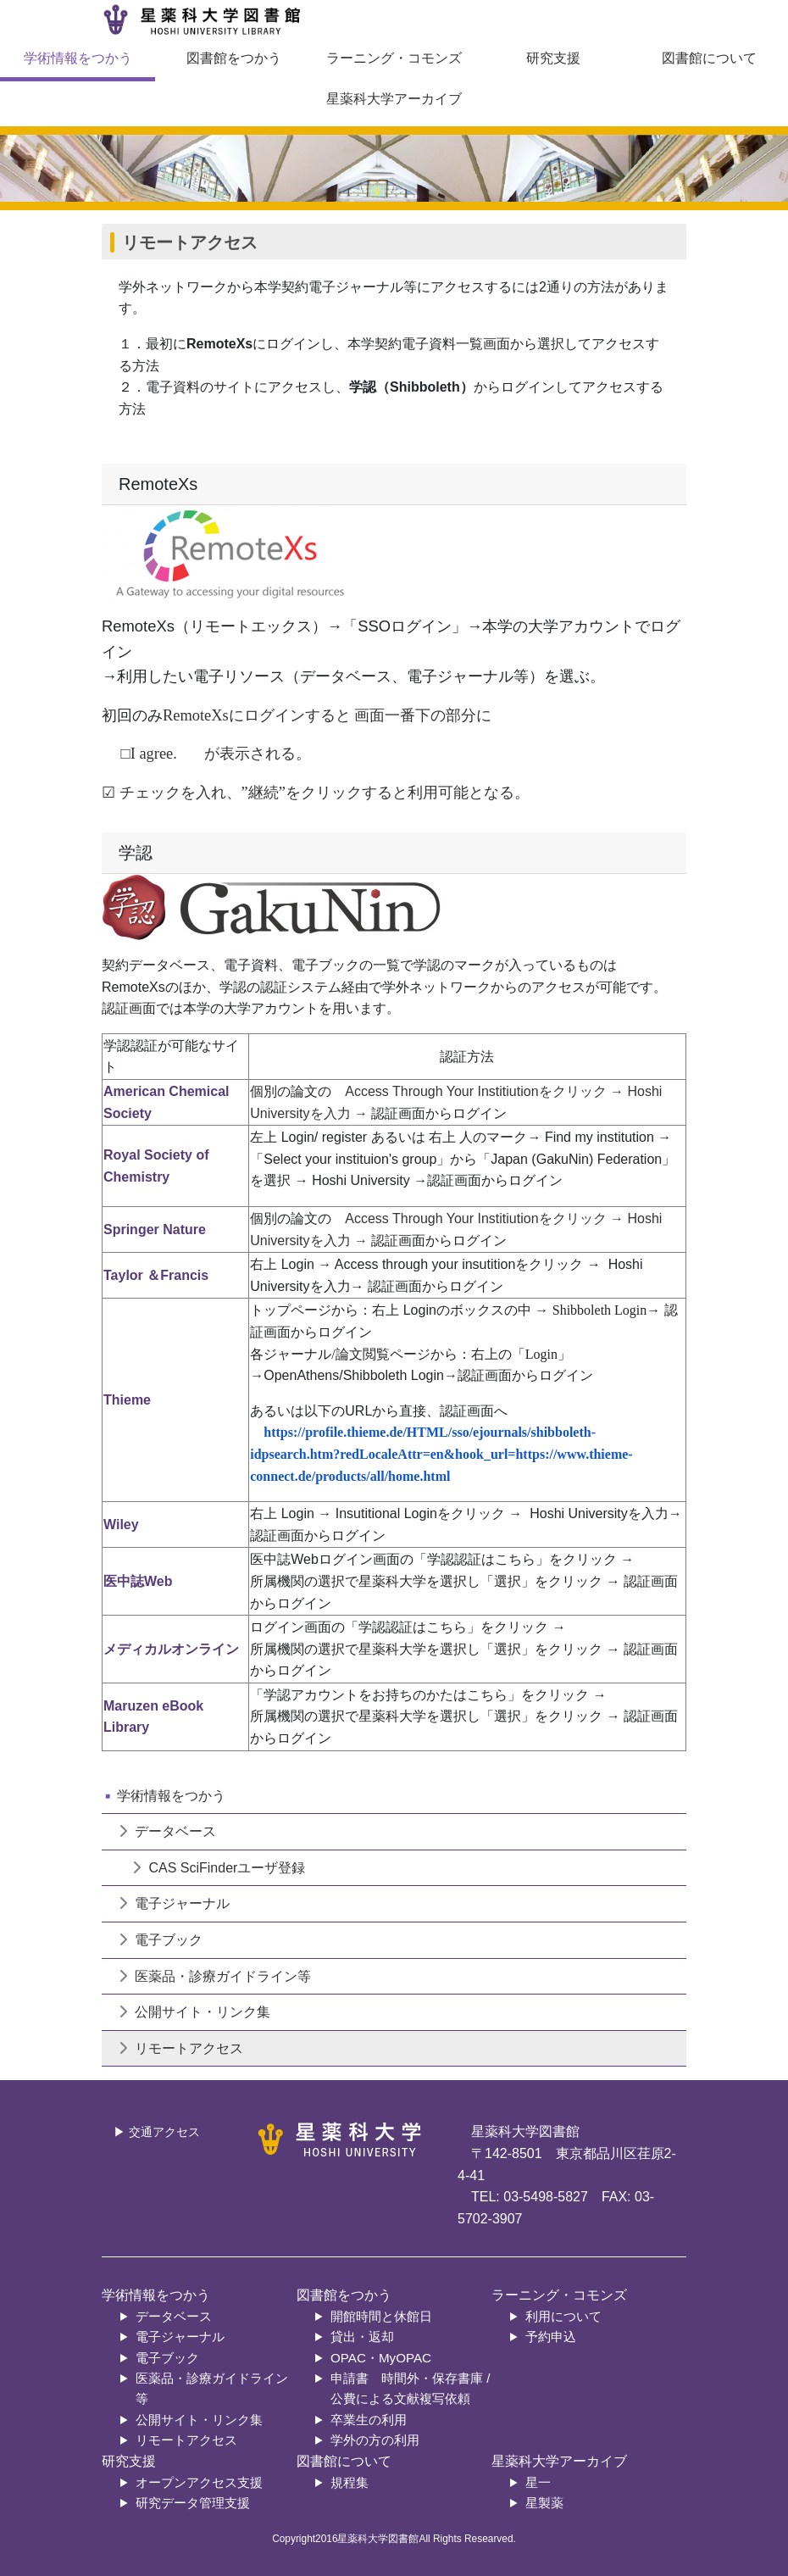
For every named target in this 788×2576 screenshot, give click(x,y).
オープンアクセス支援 (199, 2482)
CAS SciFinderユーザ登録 (205, 1868)
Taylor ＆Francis (155, 1275)
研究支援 (553, 58)
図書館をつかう (233, 58)
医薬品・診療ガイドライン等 (215, 1976)
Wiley (121, 1524)
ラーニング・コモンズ (394, 58)
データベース (167, 1831)
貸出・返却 (362, 2336)
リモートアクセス (181, 2048)
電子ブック (161, 1940)
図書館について (709, 58)
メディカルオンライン (171, 1649)
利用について (563, 2316)
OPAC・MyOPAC (380, 2358)
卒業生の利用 (368, 2419)
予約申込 (550, 2336)
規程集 (349, 2482)
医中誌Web (137, 1581)
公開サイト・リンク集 (194, 2012)
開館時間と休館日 (381, 2316)
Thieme (127, 1400)
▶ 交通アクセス (157, 2132)
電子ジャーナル (174, 1903)
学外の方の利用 (374, 2440)
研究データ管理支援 (193, 2502)
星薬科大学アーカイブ (394, 99)
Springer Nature (154, 1229)
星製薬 (544, 2502)
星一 (538, 2482)
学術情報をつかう (78, 58)
